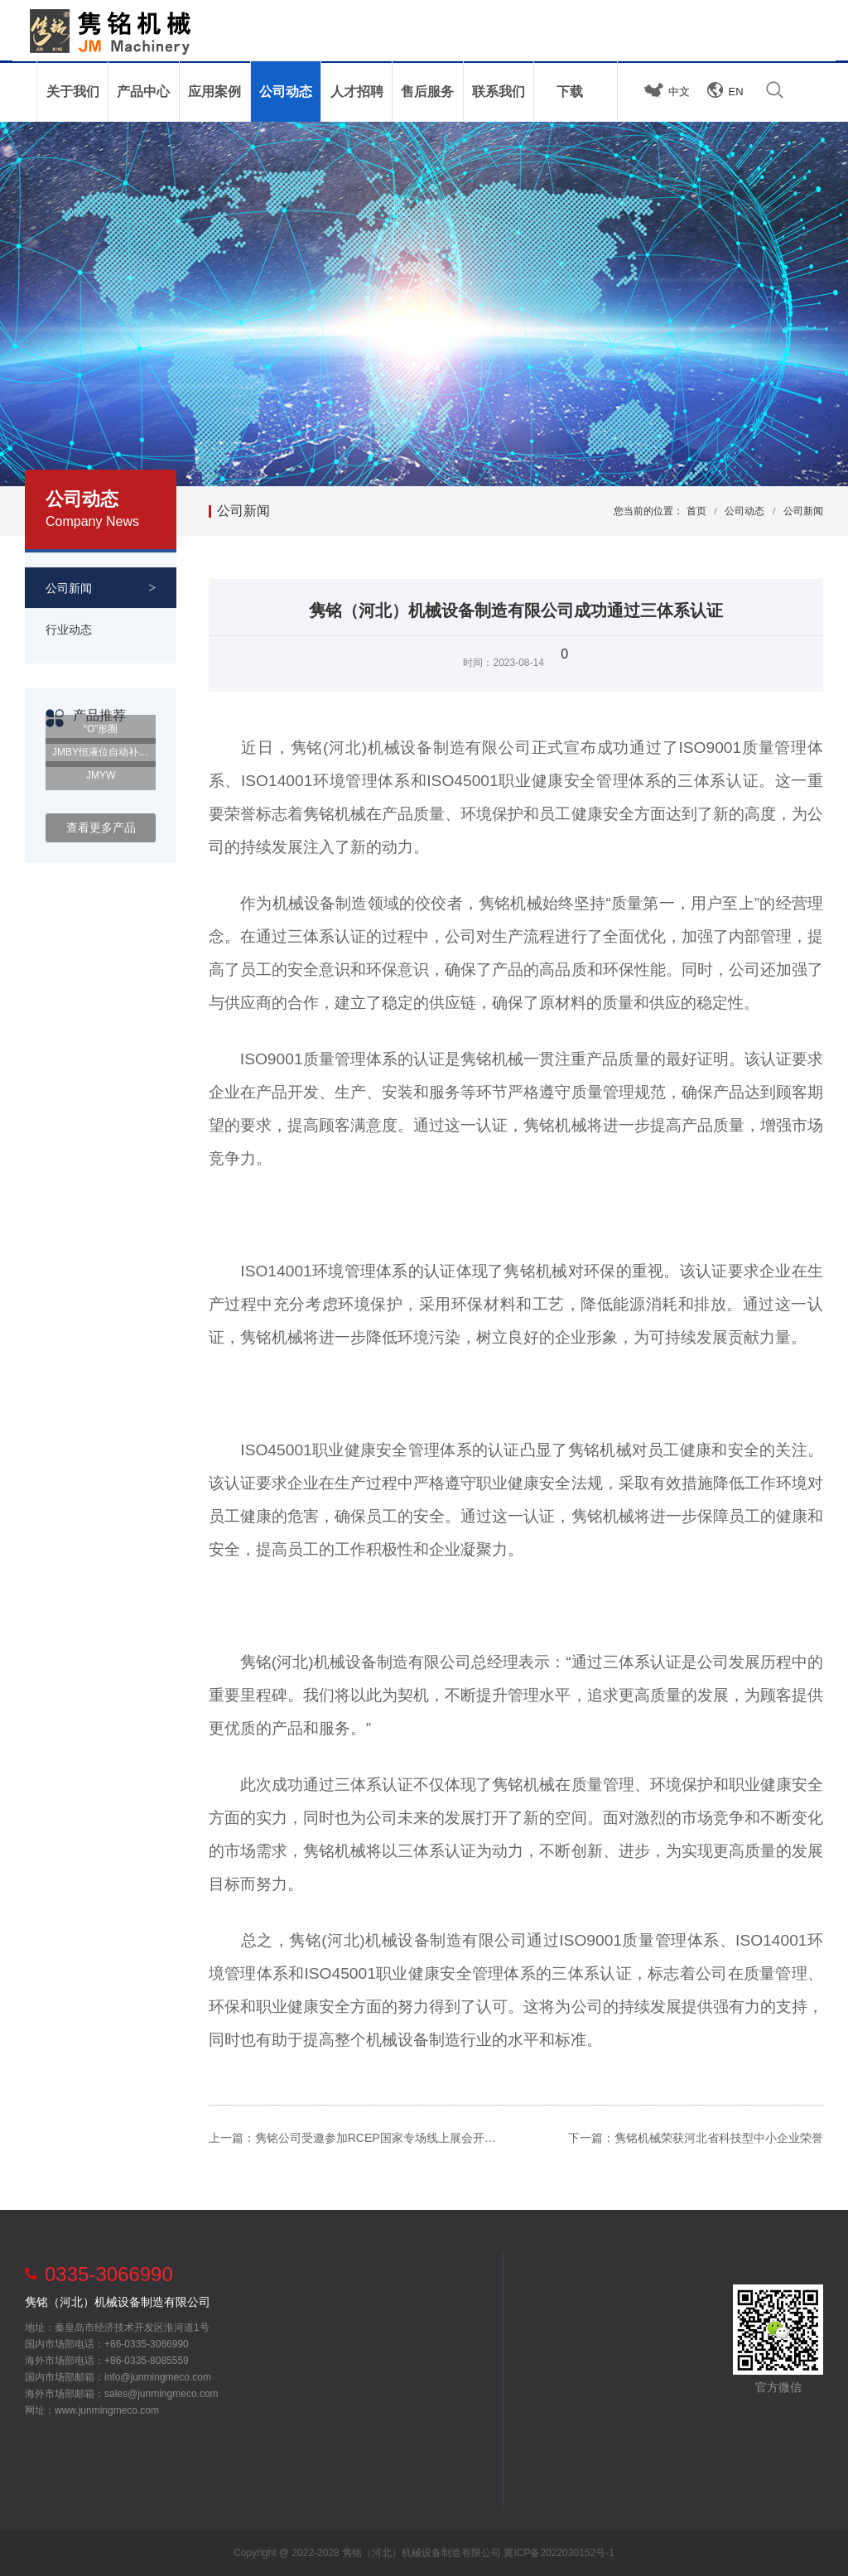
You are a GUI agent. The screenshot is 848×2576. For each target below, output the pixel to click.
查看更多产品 (101, 827)
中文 (679, 91)
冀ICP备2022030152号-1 (559, 2553)
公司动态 (744, 511)
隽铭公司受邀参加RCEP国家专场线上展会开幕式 (381, 2137)
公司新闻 (243, 511)
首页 (696, 511)
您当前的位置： (648, 511)
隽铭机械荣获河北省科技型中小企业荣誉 (718, 2137)
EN (736, 91)
